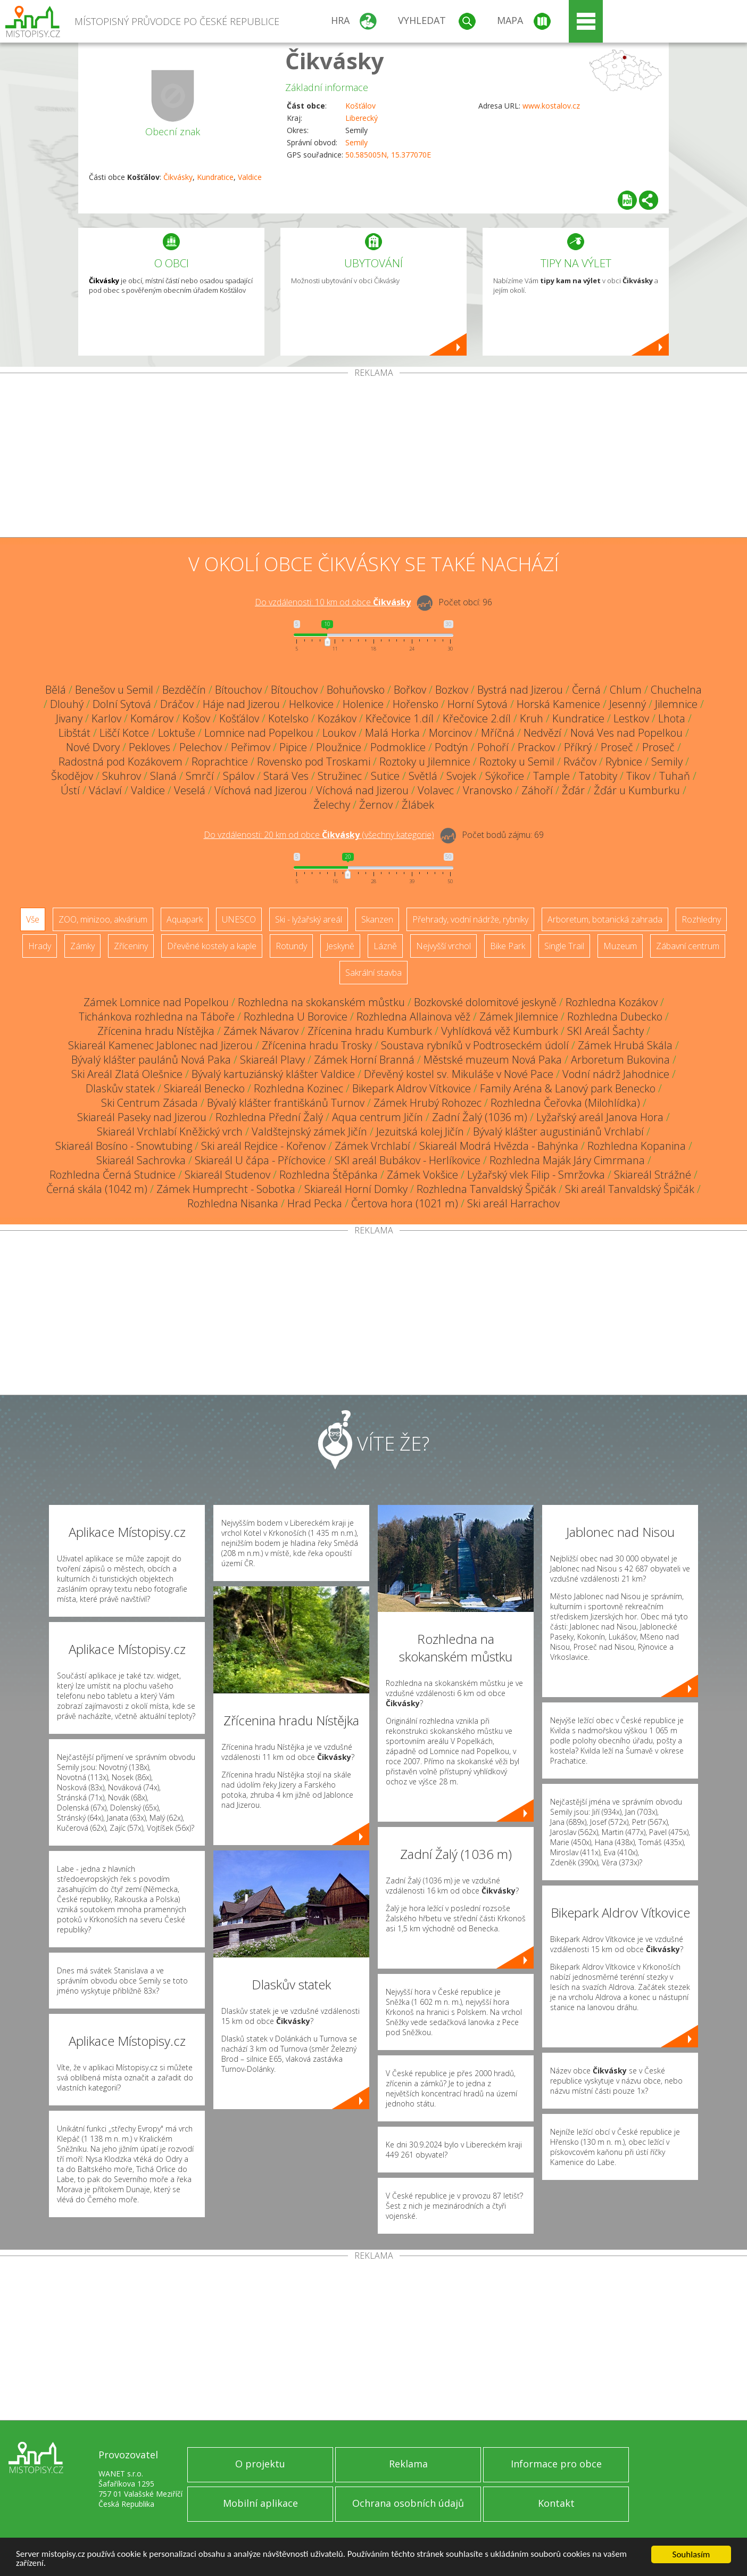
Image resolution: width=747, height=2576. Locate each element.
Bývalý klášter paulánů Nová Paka (151, 1059)
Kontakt (556, 2503)
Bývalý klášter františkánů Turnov (285, 1103)
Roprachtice (220, 761)
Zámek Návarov (260, 1031)
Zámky (82, 946)
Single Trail (564, 946)
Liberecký (361, 118)
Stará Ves (286, 776)
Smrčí (200, 776)
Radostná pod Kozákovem (120, 761)
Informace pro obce (556, 2463)
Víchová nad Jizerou (260, 790)
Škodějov (72, 776)
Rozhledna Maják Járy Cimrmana (567, 1160)
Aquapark (185, 919)
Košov (196, 718)
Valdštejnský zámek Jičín (309, 1131)
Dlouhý (67, 704)
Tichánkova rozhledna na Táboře (157, 1016)
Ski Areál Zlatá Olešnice (126, 1074)
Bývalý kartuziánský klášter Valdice (273, 1074)
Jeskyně (340, 946)
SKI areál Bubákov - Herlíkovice (407, 1160)
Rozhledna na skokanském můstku (321, 1002)
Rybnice (623, 761)
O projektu (260, 2463)
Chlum (626, 689)
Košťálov (360, 106)
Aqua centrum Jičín (377, 1117)
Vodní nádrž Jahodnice (615, 1074)
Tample (551, 776)
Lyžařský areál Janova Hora (599, 1117)
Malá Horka (392, 733)
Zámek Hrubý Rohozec (428, 1103)
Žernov (376, 804)
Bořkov (410, 689)
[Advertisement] (373, 457)
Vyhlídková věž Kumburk (499, 1031)
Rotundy (291, 946)
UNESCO (239, 919)
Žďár (573, 790)
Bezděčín (184, 689)
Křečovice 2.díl (477, 718)
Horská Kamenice (558, 704)
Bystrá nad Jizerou (520, 689)
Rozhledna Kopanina (636, 1146)
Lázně (385, 946)
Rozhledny (701, 919)
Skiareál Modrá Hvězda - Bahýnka (498, 1146)
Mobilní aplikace (260, 2503)
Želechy (331, 804)
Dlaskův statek (120, 1088)
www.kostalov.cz (551, 106)
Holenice (363, 704)
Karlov (106, 718)
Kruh (531, 718)
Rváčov (579, 761)
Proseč (617, 747)
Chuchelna (676, 689)
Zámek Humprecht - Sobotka (225, 1189)
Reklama (408, 2463)
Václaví (105, 790)
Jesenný (627, 704)
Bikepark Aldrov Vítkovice (411, 1088)
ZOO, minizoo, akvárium (103, 919)
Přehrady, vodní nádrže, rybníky (470, 919)
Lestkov (631, 718)
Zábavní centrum (687, 946)
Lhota (671, 718)
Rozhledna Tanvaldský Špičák (486, 1189)
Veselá (189, 790)
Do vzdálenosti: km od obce (333, 602)
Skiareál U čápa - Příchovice (260, 1160)
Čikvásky (334, 60)
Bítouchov (238, 689)
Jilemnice (676, 704)
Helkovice (311, 704)
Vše (32, 919)
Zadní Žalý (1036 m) (479, 1117)
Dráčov (177, 704)
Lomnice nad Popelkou (258, 733)
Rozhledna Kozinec (298, 1088)
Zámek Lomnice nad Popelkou (156, 1002)
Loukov (339, 733)
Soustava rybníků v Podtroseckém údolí (475, 1045)
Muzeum (620, 946)
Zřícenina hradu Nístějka (155, 1031)
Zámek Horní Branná (364, 1059)
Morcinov (450, 733)
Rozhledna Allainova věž (413, 1016)
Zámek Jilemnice (518, 1016)
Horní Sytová (477, 704)
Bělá (55, 689)
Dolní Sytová (122, 704)
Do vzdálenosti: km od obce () (319, 835)
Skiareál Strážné (652, 1174)
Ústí (70, 790)
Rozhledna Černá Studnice (112, 1174)
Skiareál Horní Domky (356, 1189)
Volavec (436, 790)
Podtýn (451, 747)
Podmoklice (398, 747)
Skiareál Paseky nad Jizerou (141, 1117)
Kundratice (215, 177)
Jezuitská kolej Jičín (420, 1131)
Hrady (39, 946)
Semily (356, 142)
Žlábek (418, 804)
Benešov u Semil (114, 689)
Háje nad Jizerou (241, 704)
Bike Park (507, 946)
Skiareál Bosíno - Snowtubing (123, 1146)
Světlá (423, 776)
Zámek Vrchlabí (372, 1146)
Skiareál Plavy (272, 1059)
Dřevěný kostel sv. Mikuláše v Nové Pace (458, 1074)
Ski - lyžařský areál (308, 919)
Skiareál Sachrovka (141, 1160)
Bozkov (451, 689)
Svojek (461, 776)
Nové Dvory (93, 747)
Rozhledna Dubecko (614, 1016)
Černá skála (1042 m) (96, 1189)
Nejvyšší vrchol (443, 946)
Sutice (385, 776)
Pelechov (200, 747)
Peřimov (250, 747)
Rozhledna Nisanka (232, 1203)
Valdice (250, 177)
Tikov (638, 776)
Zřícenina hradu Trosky (317, 1045)
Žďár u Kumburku (637, 790)
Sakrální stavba (373, 972)
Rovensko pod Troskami (313, 761)
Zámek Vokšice (422, 1174)
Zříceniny (131, 946)
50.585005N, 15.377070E (388, 155)
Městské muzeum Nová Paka (493, 1059)
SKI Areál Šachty (605, 1031)
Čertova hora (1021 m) (404, 1203)
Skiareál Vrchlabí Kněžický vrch (170, 1131)
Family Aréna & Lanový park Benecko (567, 1088)
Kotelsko (288, 718)
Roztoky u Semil (516, 761)
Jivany (69, 718)
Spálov (238, 776)
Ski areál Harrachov (513, 1203)
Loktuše (176, 733)
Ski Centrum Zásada (149, 1103)
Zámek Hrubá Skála (625, 1045)
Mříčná (497, 733)
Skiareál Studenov (227, 1174)
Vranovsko (487, 790)
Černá (586, 689)
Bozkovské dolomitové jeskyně (485, 1002)
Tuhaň (674, 776)
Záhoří (537, 790)
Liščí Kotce (124, 733)
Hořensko (415, 704)
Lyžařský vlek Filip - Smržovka (536, 1174)
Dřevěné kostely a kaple (211, 946)
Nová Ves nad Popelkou (626, 733)
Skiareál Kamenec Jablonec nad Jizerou (160, 1045)
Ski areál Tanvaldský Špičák (629, 1189)
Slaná (163, 776)
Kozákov (337, 718)
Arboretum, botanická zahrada (604, 919)
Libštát (74, 733)
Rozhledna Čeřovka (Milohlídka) (565, 1103)
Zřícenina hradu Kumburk (370, 1031)
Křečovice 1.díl (400, 718)
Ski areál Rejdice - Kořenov (263, 1146)
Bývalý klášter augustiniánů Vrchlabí (558, 1131)
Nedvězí (542, 733)
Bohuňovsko (356, 689)
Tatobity (598, 776)
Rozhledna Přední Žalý (269, 1117)
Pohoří (493, 747)
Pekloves (149, 747)
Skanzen (377, 919)
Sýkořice (504, 776)
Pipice (293, 747)
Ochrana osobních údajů (408, 2503)
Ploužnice (338, 747)
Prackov (536, 747)
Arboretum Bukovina (620, 1059)
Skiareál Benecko (204, 1088)
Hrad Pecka (314, 1203)
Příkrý (578, 747)
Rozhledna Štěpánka (328, 1174)
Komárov (151, 718)
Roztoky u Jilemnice (424, 761)
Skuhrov (121, 776)
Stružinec (340, 776)
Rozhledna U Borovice (295, 1016)
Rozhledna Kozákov (612, 1002)
